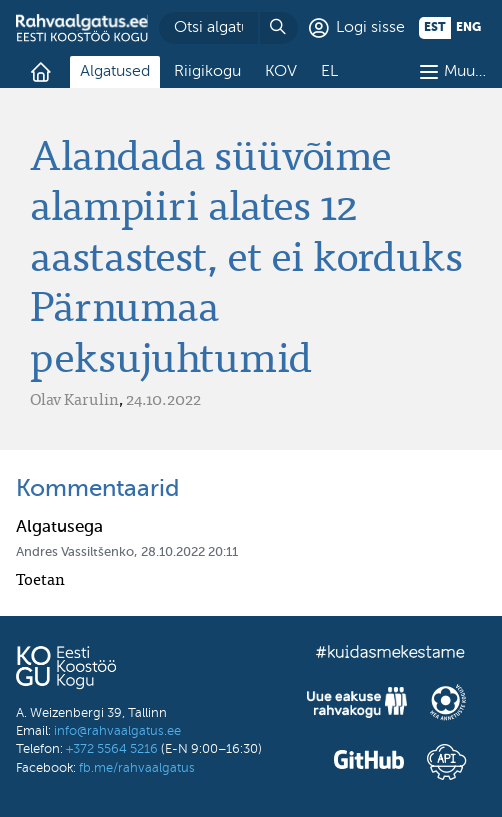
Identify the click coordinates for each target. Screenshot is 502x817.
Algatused (115, 72)
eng (468, 28)
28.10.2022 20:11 (189, 552)
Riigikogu (207, 72)
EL (329, 72)
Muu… (465, 72)
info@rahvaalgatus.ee (117, 731)
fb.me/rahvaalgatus (137, 768)
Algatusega (59, 527)
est (435, 28)
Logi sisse (370, 28)
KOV (281, 72)
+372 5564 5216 (112, 749)
